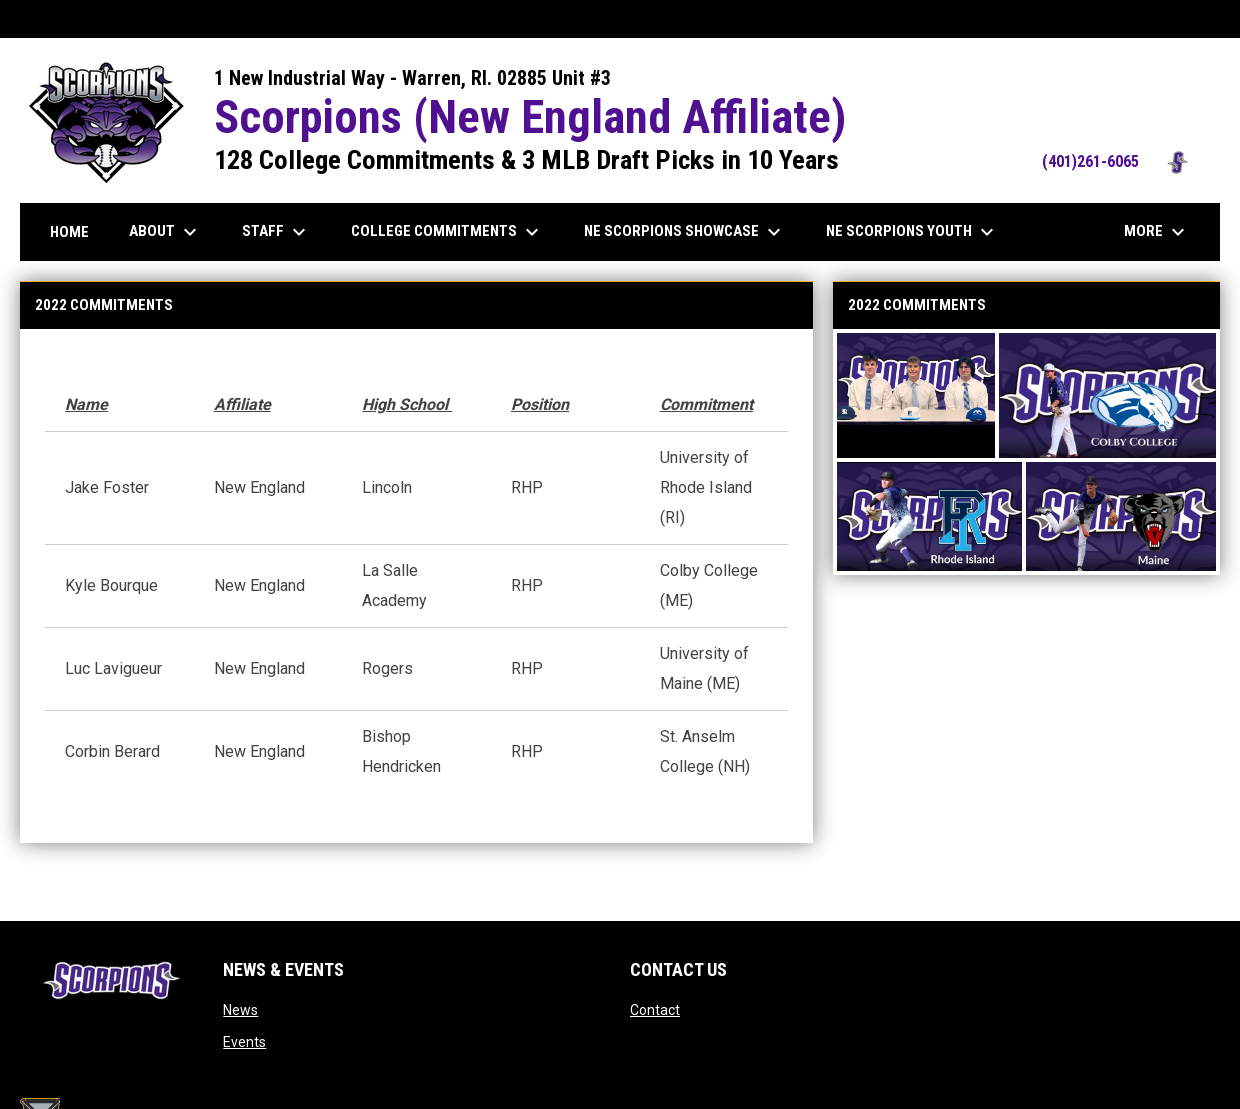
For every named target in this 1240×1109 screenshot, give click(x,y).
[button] (916, 395)
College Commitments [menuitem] (447, 232)
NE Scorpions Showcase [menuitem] (685, 232)
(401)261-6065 (1121, 161)
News (240, 1010)
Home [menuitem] (69, 232)
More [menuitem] (1157, 232)
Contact (655, 1010)
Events (244, 1042)
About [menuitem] (165, 232)
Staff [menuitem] (276, 232)
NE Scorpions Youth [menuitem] (912, 232)
